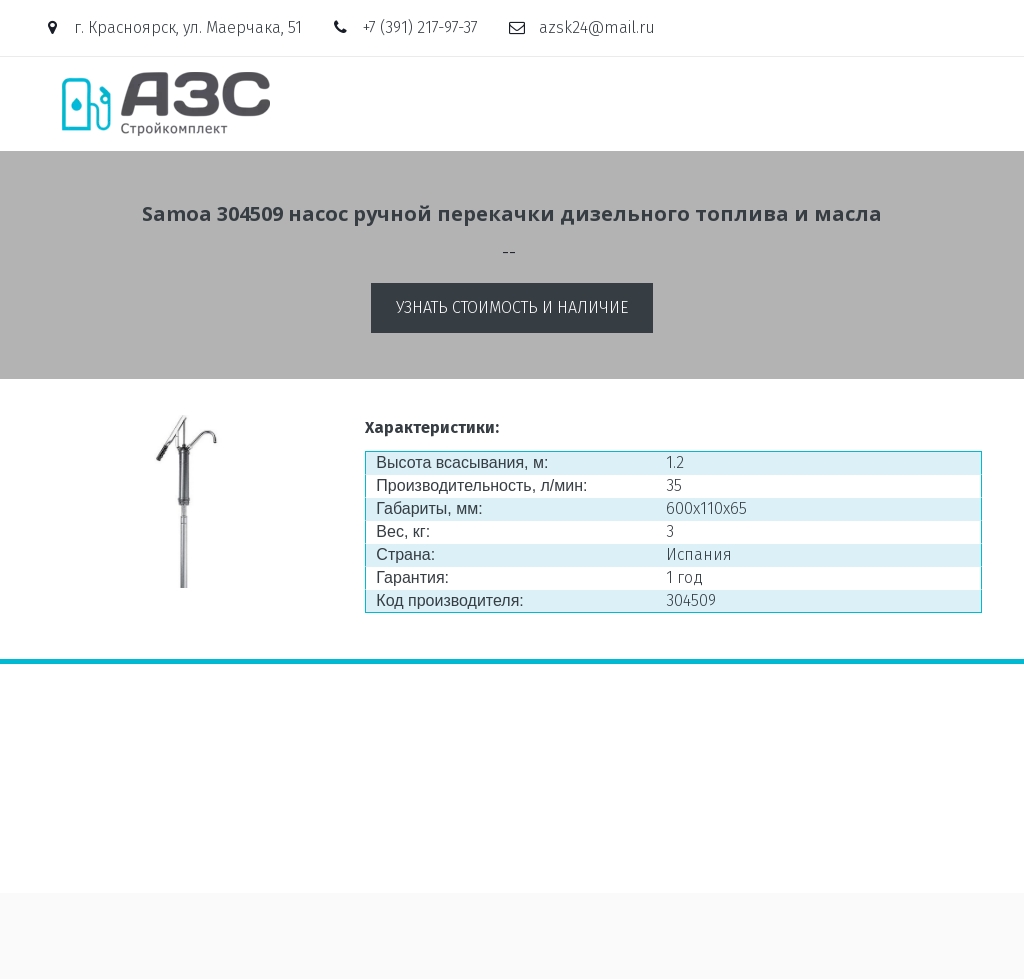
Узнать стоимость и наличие (512, 307)
